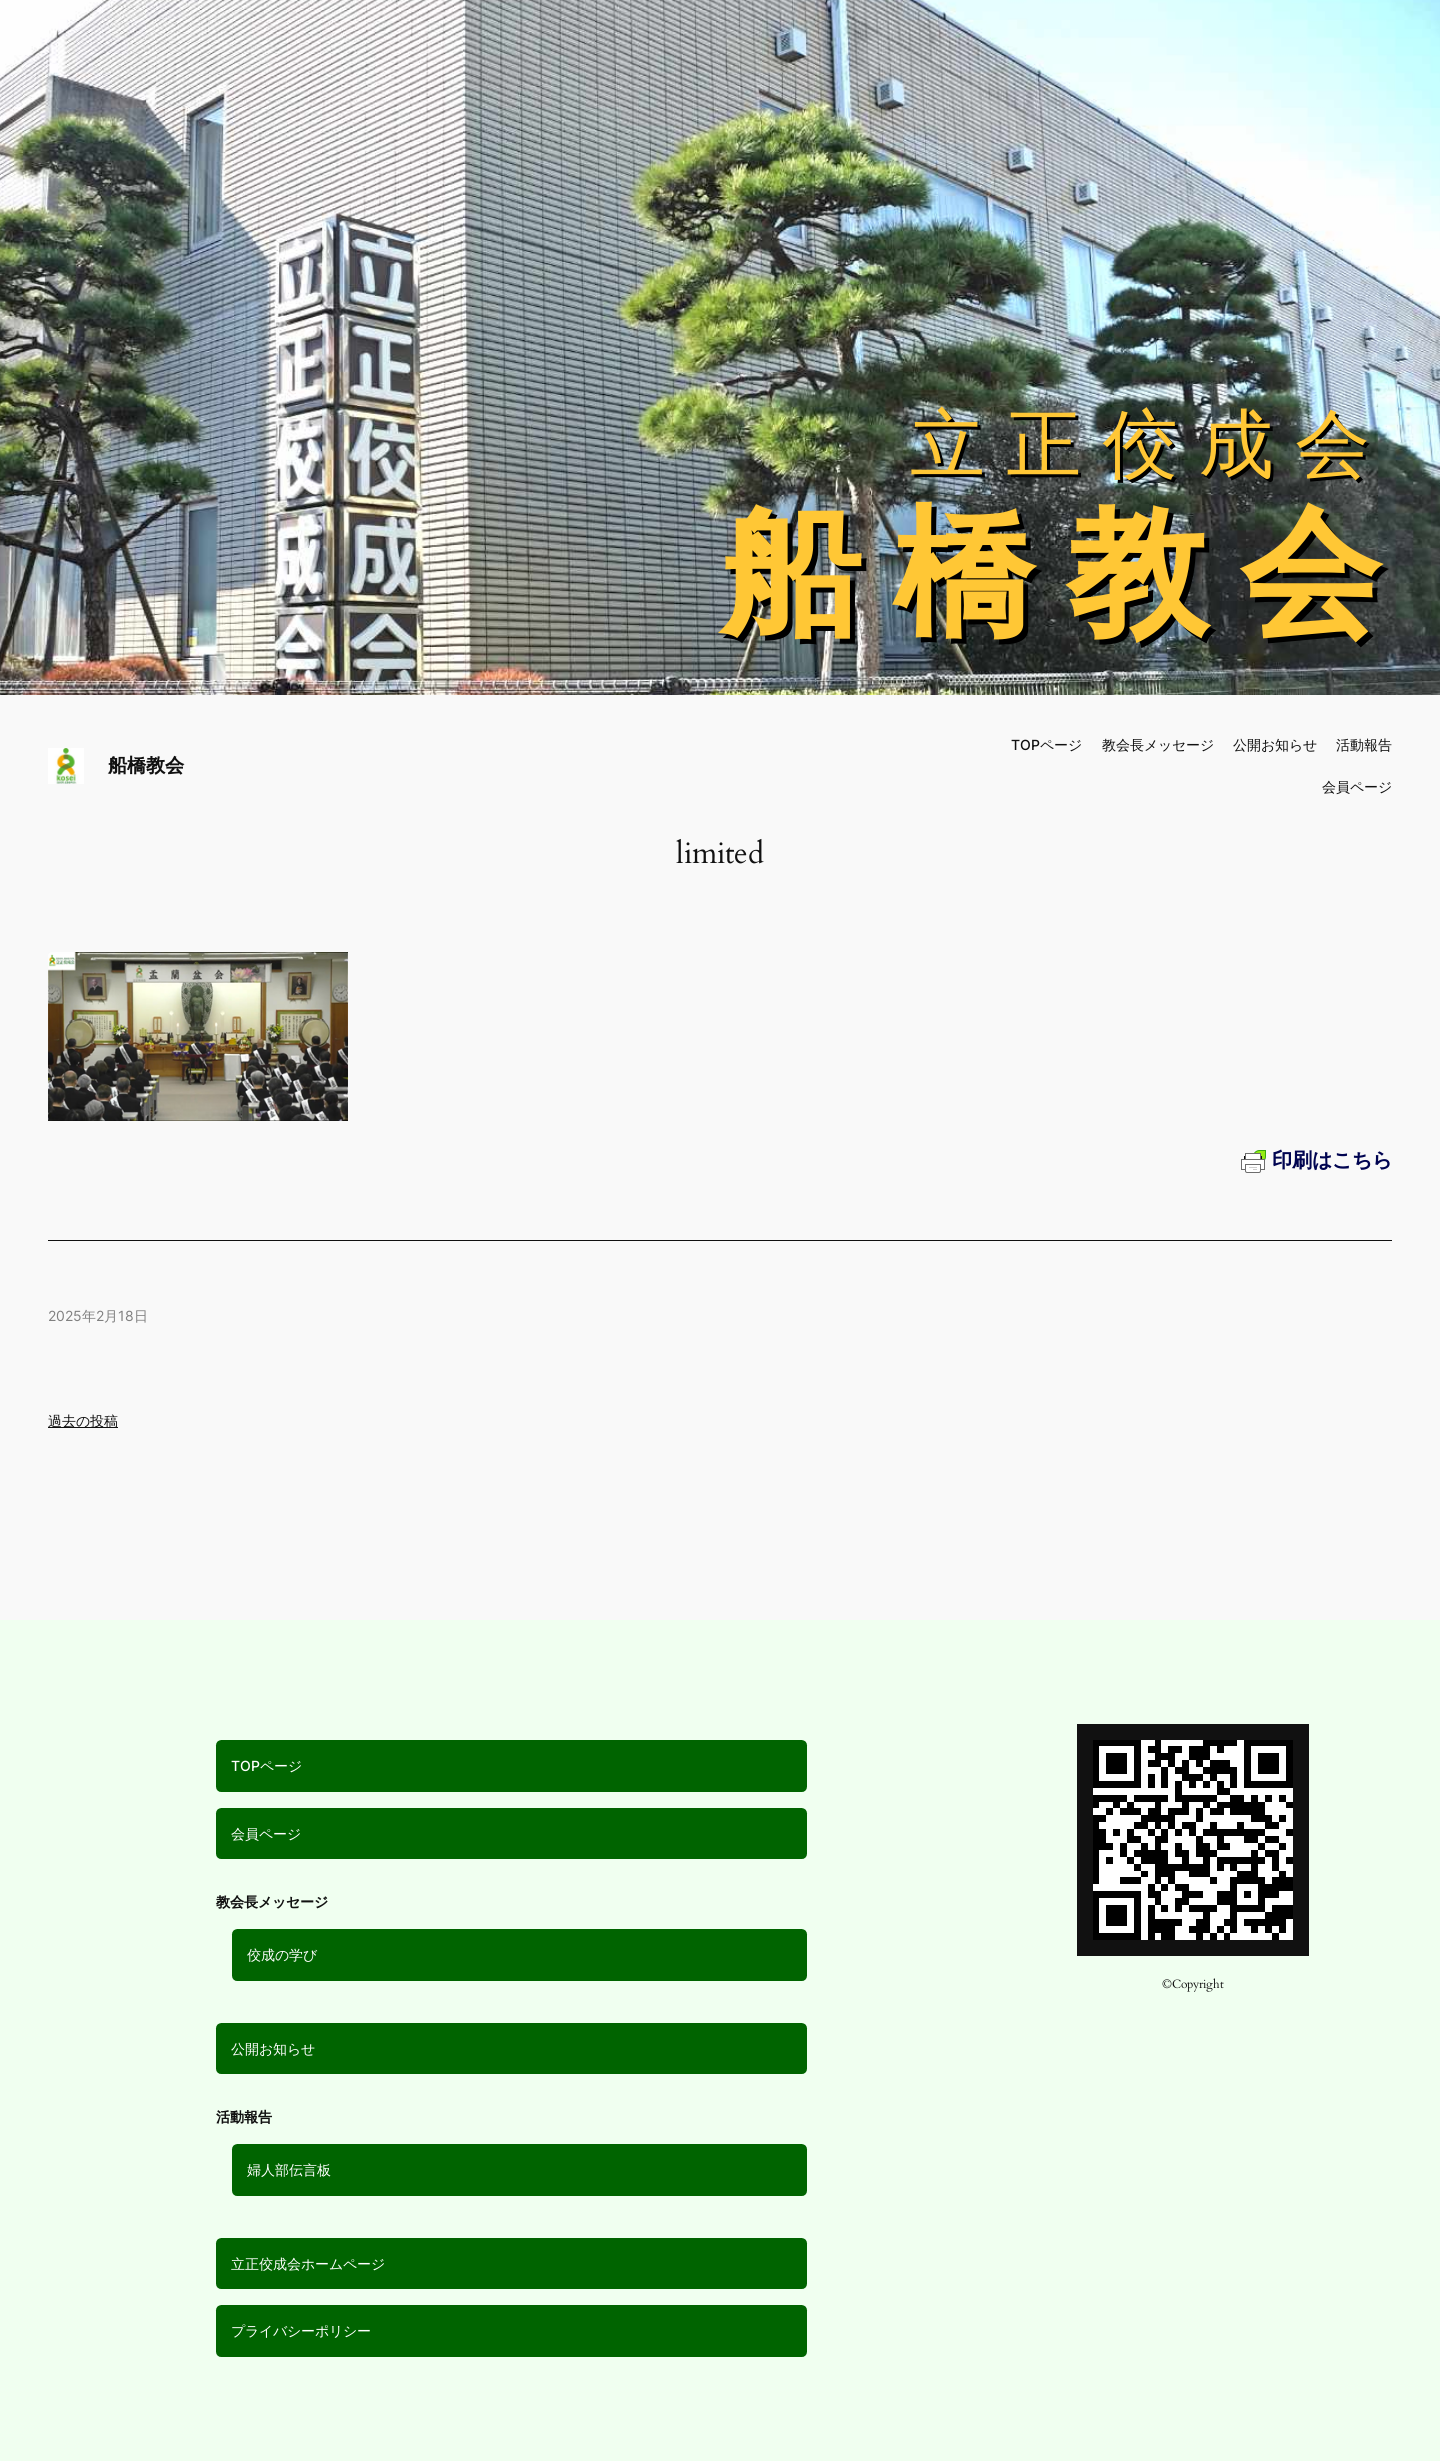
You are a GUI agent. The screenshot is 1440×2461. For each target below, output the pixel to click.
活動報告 (1364, 744)
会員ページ (266, 1833)
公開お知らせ (273, 2048)
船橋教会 (146, 765)
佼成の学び (282, 1954)
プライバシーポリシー (301, 2330)
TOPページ (266, 1765)
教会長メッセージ (1158, 744)
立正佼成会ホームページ (308, 2263)
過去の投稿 (83, 1420)
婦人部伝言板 (289, 2169)
